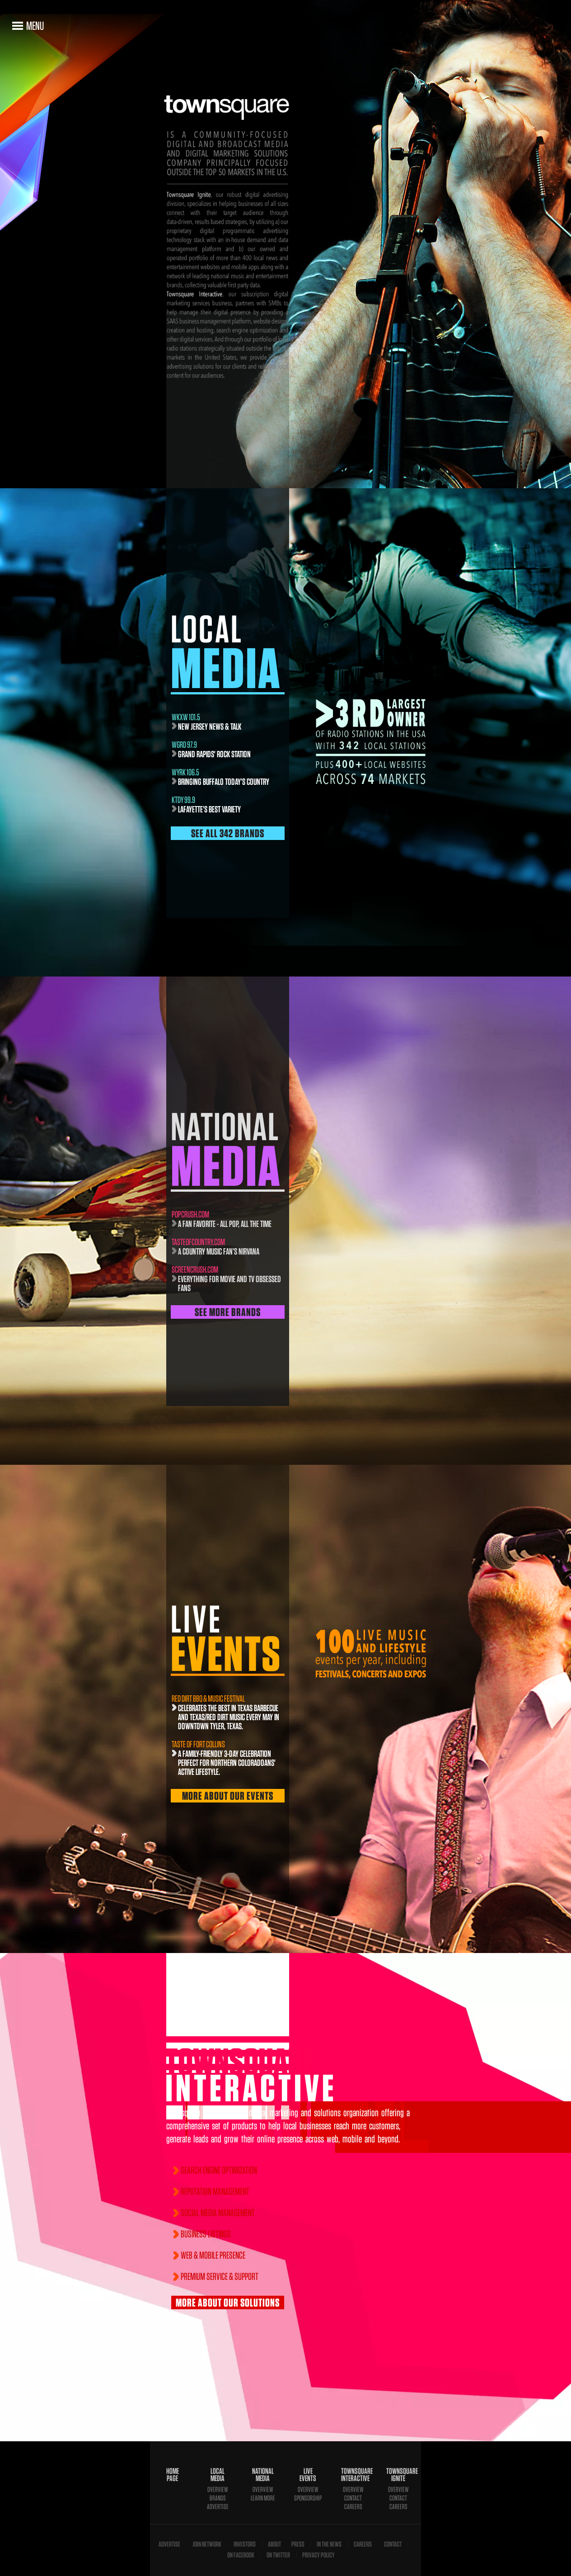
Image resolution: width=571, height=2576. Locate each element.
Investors (245, 2544)
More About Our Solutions (228, 2302)
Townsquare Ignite (398, 2474)
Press (297, 2544)
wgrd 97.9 (184, 744)
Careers (353, 2506)
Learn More (263, 2498)
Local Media (218, 2474)
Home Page (172, 2474)
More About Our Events (227, 1795)
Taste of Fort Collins (198, 1744)
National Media (263, 2474)
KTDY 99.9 (183, 799)
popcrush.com (190, 1214)
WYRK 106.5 (185, 772)
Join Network (206, 2544)
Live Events (308, 2474)
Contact (353, 2498)
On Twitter (278, 2555)
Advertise (218, 2506)
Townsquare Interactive (353, 2474)
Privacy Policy (318, 2555)
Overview (217, 2489)
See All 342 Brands (227, 833)
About (274, 2544)
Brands (218, 2498)
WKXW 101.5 (186, 717)
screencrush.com (195, 1269)
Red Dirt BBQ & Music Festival (208, 1698)
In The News (329, 2544)
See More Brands (228, 1312)
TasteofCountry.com (198, 1241)
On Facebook (240, 2555)
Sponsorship (308, 2498)
